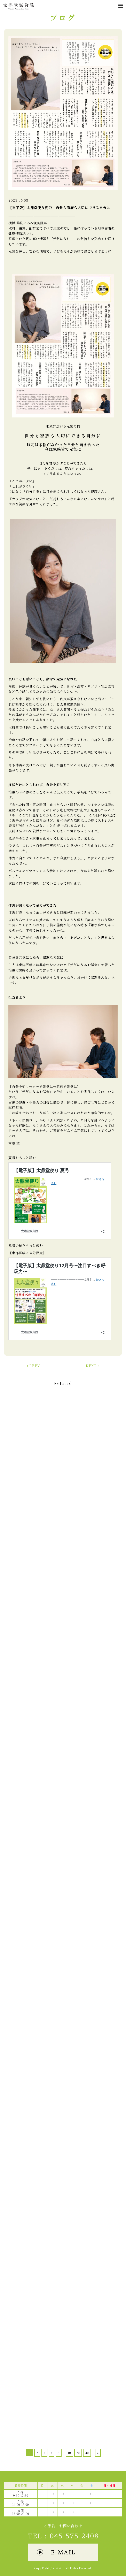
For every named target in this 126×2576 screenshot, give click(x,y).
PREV (34, 1365)
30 (87, 2453)
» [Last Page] (98, 2453)
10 (69, 2453)
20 (78, 2453)
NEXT (91, 1365)
